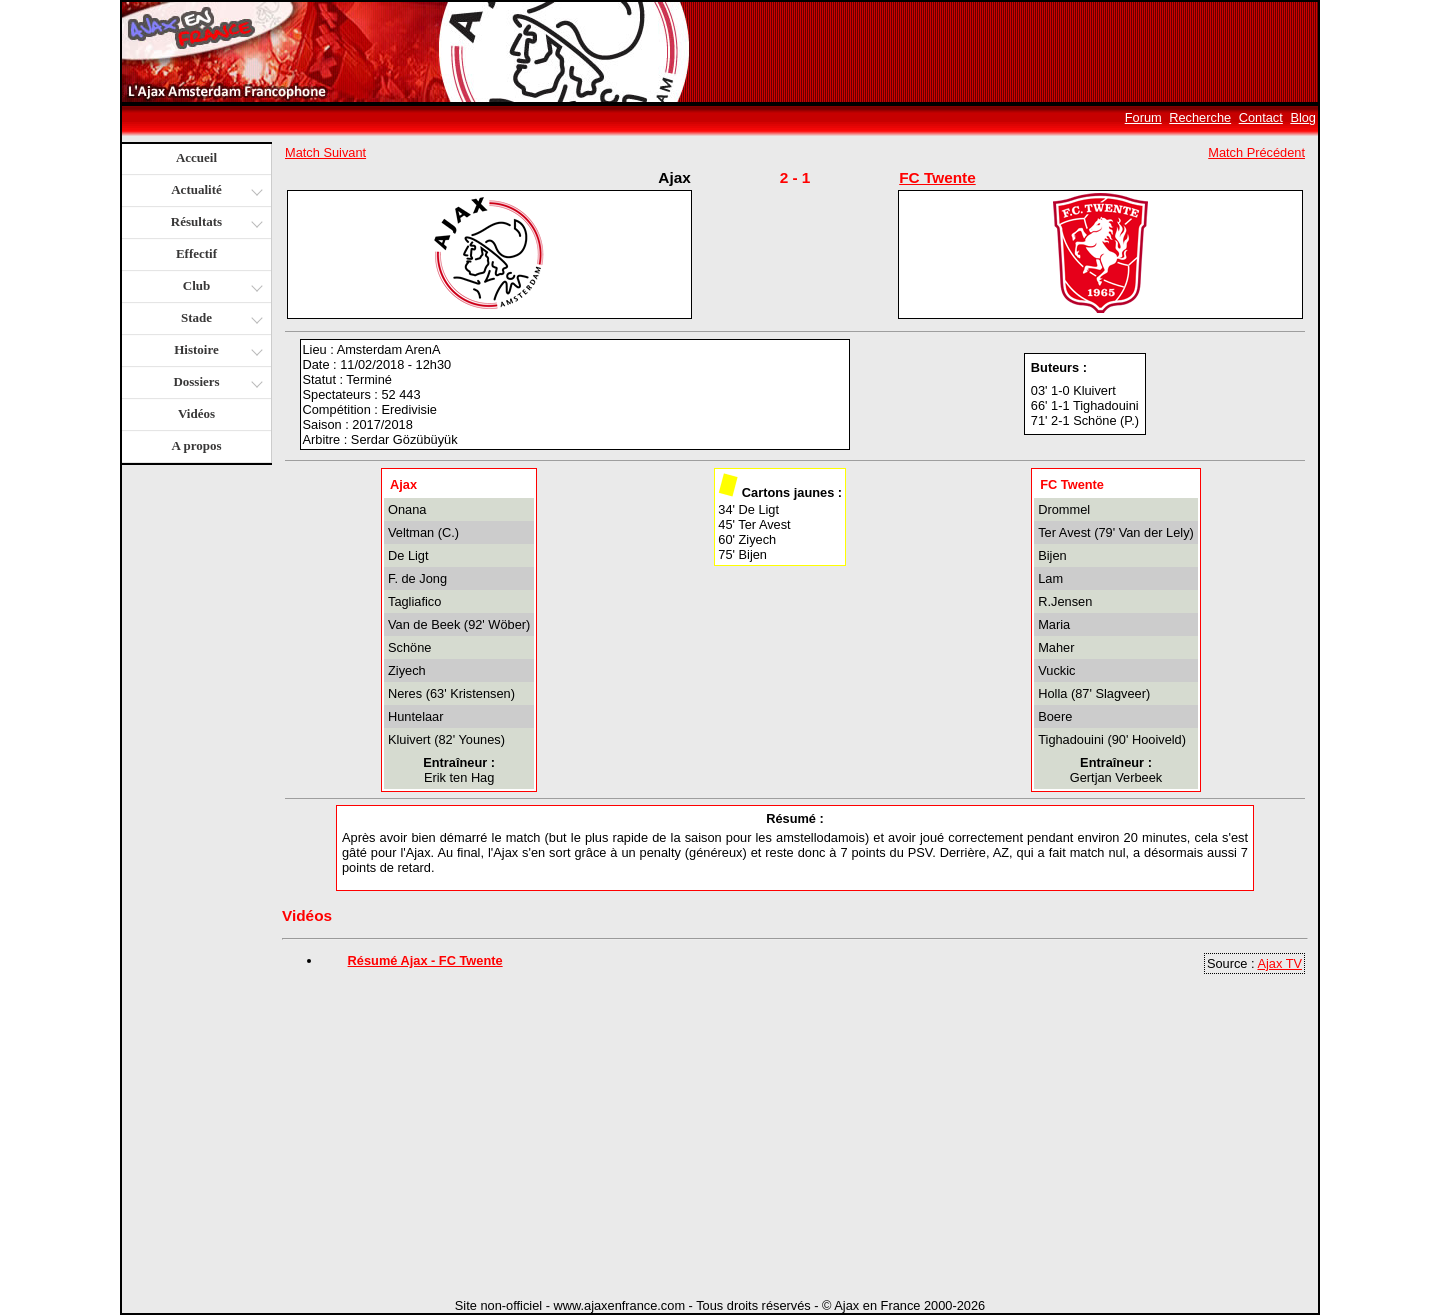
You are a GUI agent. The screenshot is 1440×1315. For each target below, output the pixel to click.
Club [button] (220, 287)
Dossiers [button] (215, 383)
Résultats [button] (214, 223)
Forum (1143, 117)
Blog (1303, 117)
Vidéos (196, 413)
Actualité (215, 191)
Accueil (196, 157)
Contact (1261, 117)
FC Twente (937, 177)
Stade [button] (219, 319)
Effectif (196, 253)
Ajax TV (1279, 963)
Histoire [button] (216, 351)
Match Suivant (325, 152)
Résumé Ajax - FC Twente (425, 960)
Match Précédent (1256, 152)
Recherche (1200, 117)
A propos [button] (197, 445)
